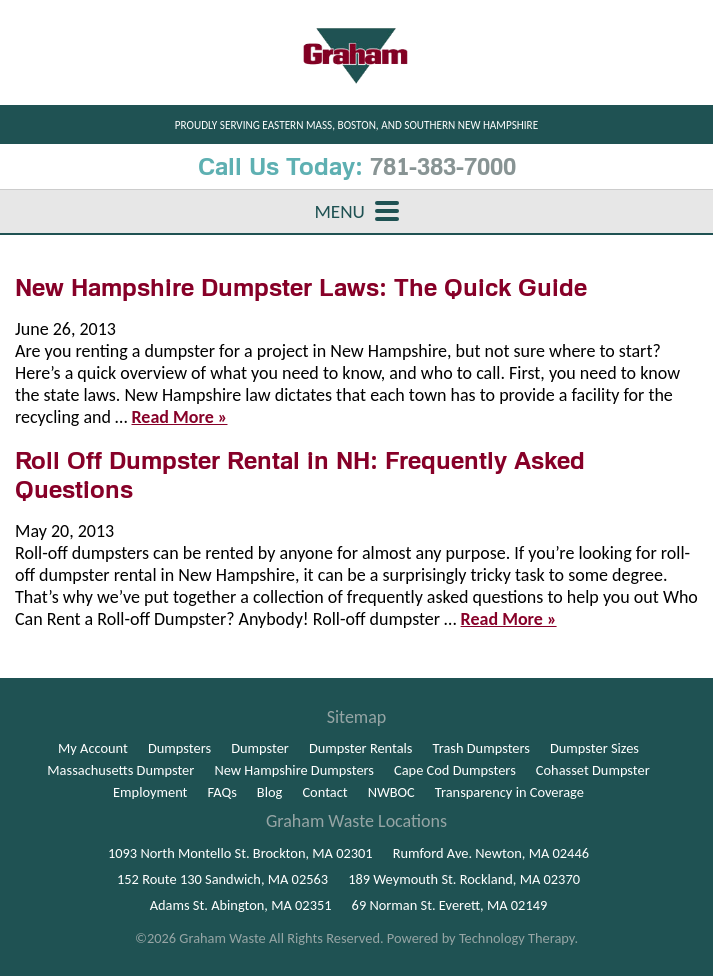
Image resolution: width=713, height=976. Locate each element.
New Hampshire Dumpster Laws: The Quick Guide (301, 287)
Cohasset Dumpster (593, 770)
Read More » (180, 417)
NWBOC (391, 792)
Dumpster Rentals (361, 748)
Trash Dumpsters (481, 748)
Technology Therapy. (518, 938)
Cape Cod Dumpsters (455, 770)
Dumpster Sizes (594, 748)
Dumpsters (179, 748)
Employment (150, 792)
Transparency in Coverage (509, 792)
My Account (93, 748)
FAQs (222, 792)
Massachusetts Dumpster (120, 770)
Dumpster (260, 748)
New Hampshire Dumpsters (294, 770)
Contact (324, 792)
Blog (270, 792)
